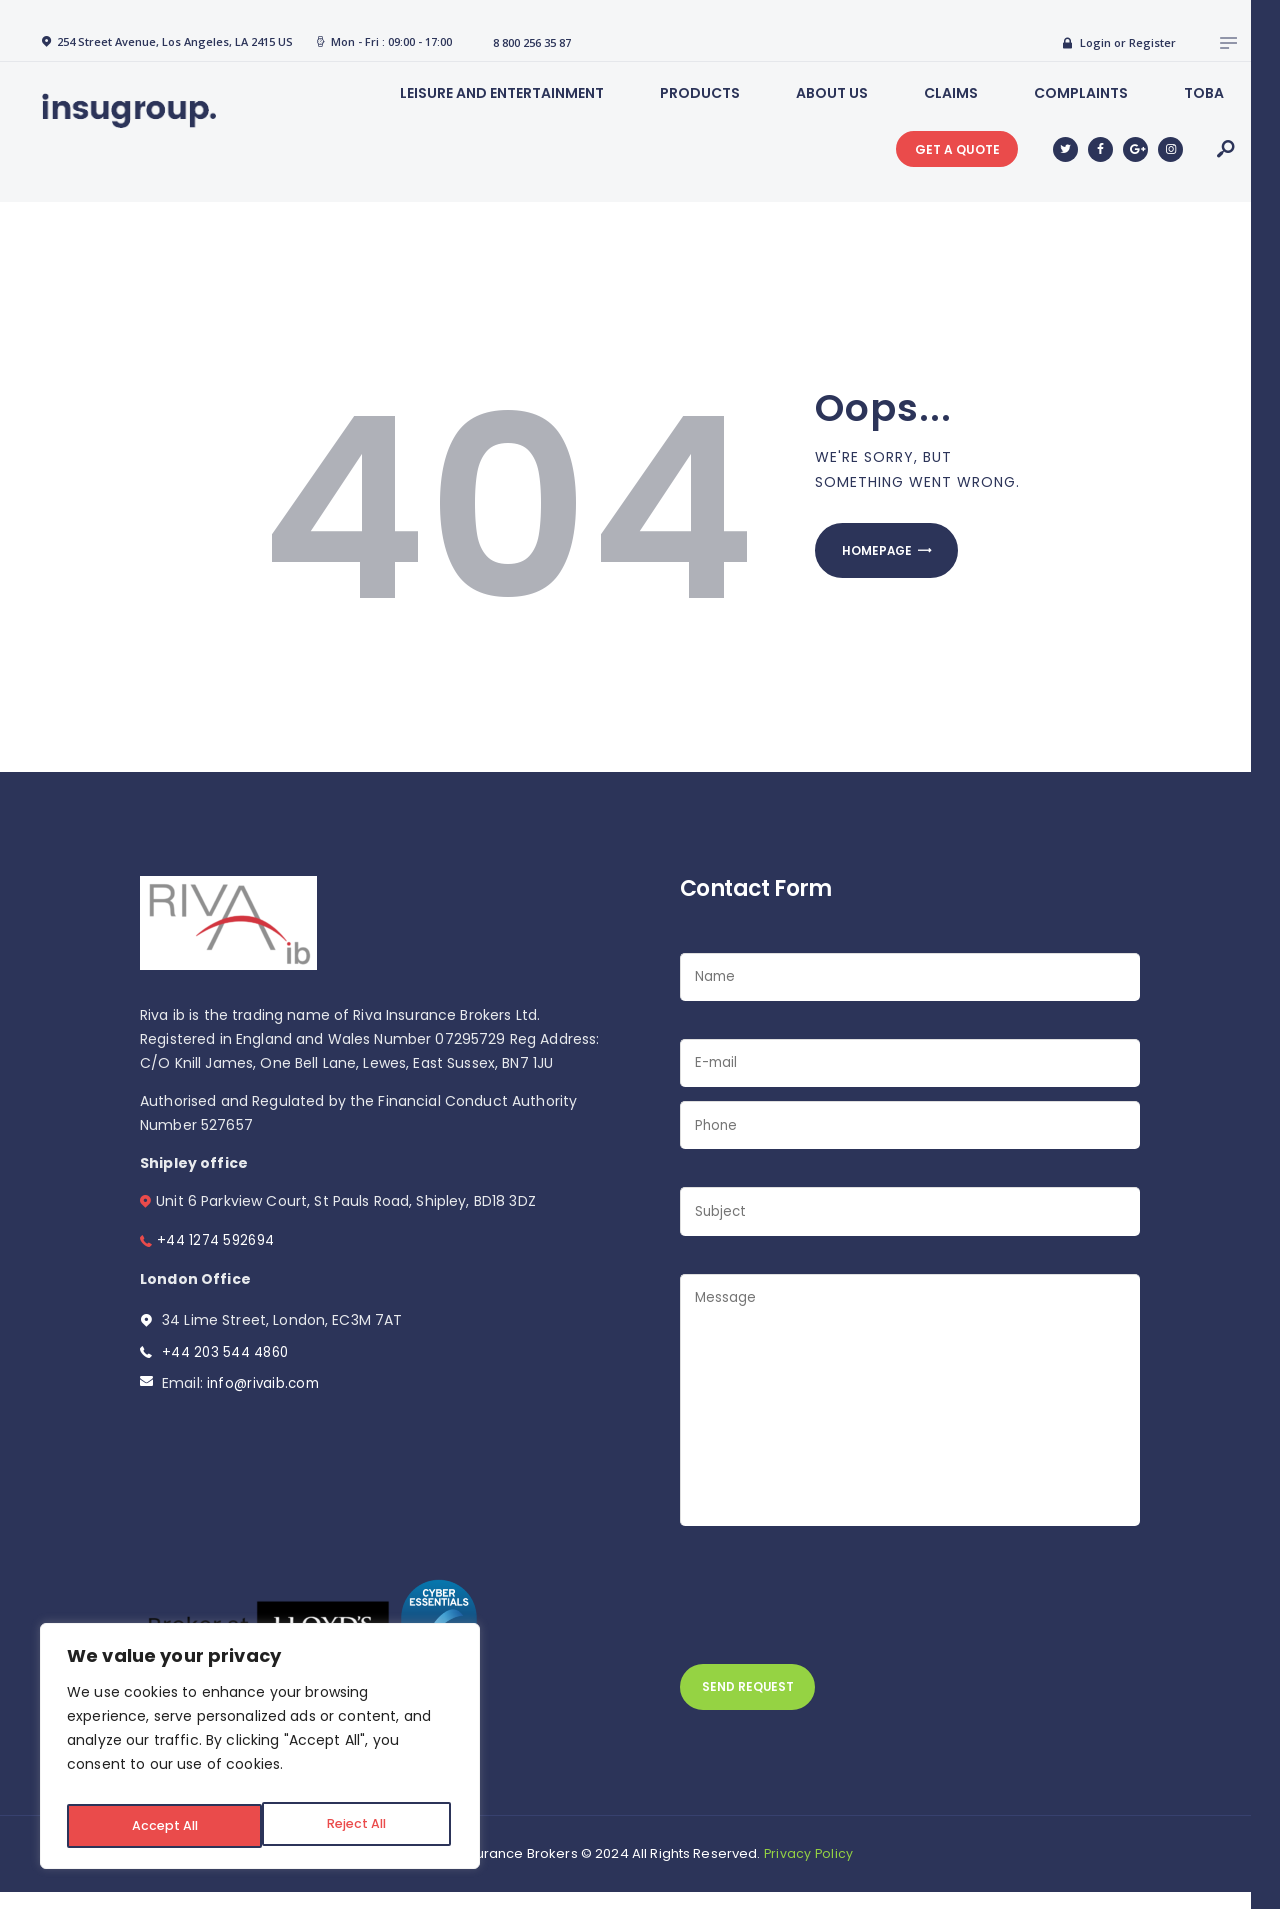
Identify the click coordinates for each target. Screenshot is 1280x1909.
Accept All (356, 1826)
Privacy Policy (809, 1870)
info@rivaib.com (265, 1383)
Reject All (159, 1826)
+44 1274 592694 (218, 1240)
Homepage (887, 555)
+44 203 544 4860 (228, 1352)
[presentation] (832, 1606)
